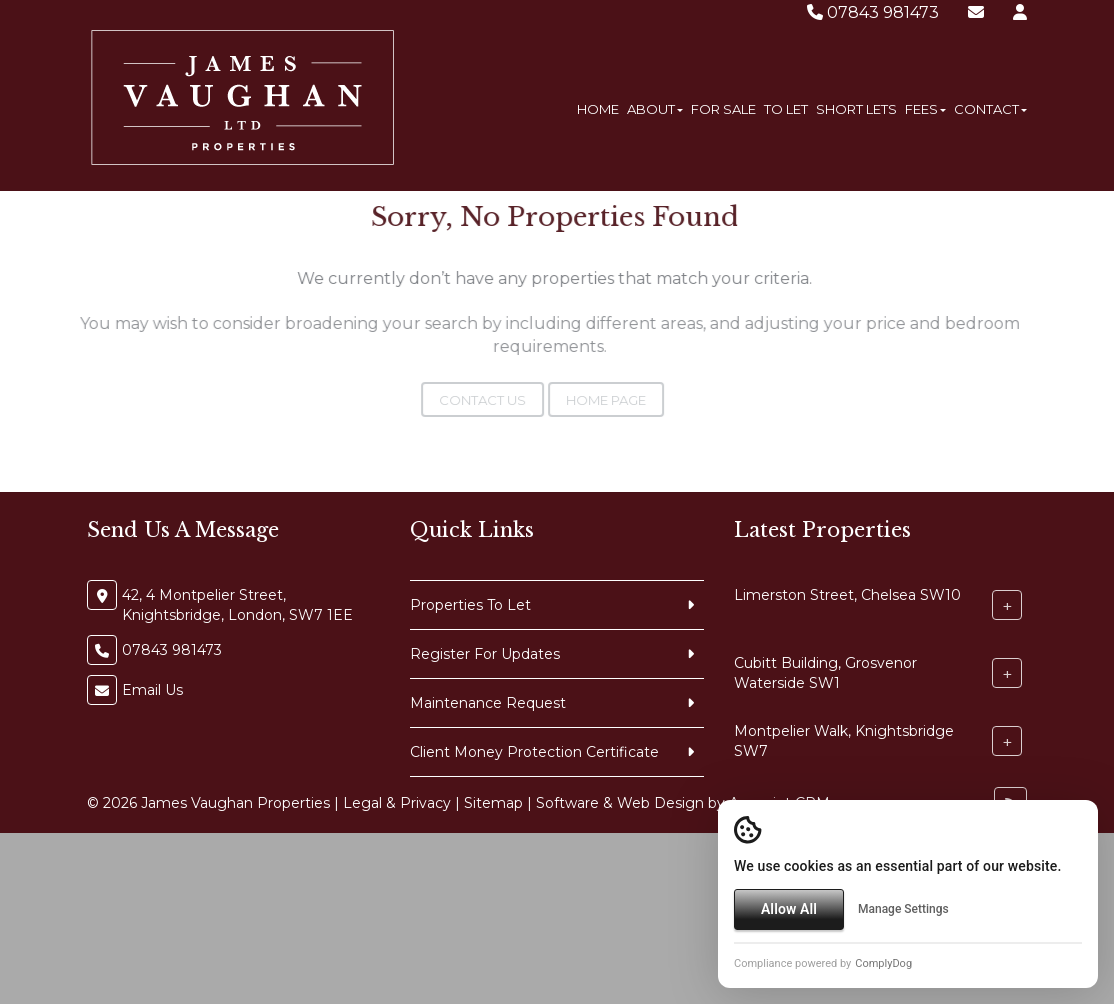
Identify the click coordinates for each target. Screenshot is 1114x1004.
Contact (990, 109)
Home (598, 109)
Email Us (152, 690)
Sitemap (493, 803)
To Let (786, 109)
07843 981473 (873, 12)
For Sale (723, 109)
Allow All (789, 909)
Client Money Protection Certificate (534, 752)
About (655, 109)
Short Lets (856, 109)
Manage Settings (903, 909)
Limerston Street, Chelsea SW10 (847, 595)
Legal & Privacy (397, 803)
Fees (925, 109)
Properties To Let (470, 605)
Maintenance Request (488, 703)
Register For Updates (485, 654)
